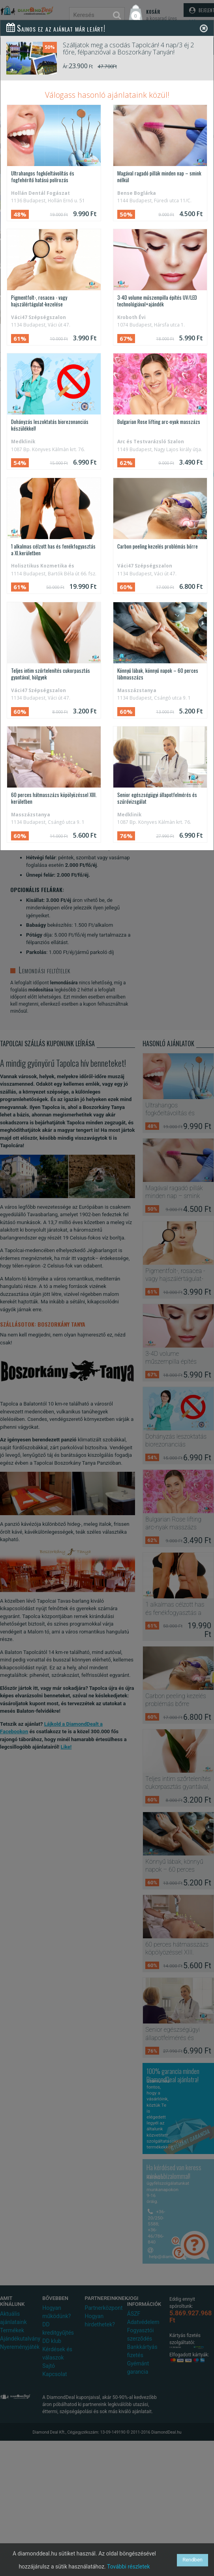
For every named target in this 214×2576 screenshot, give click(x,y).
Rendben (192, 2560)
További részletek (128, 2566)
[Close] (204, 28)
